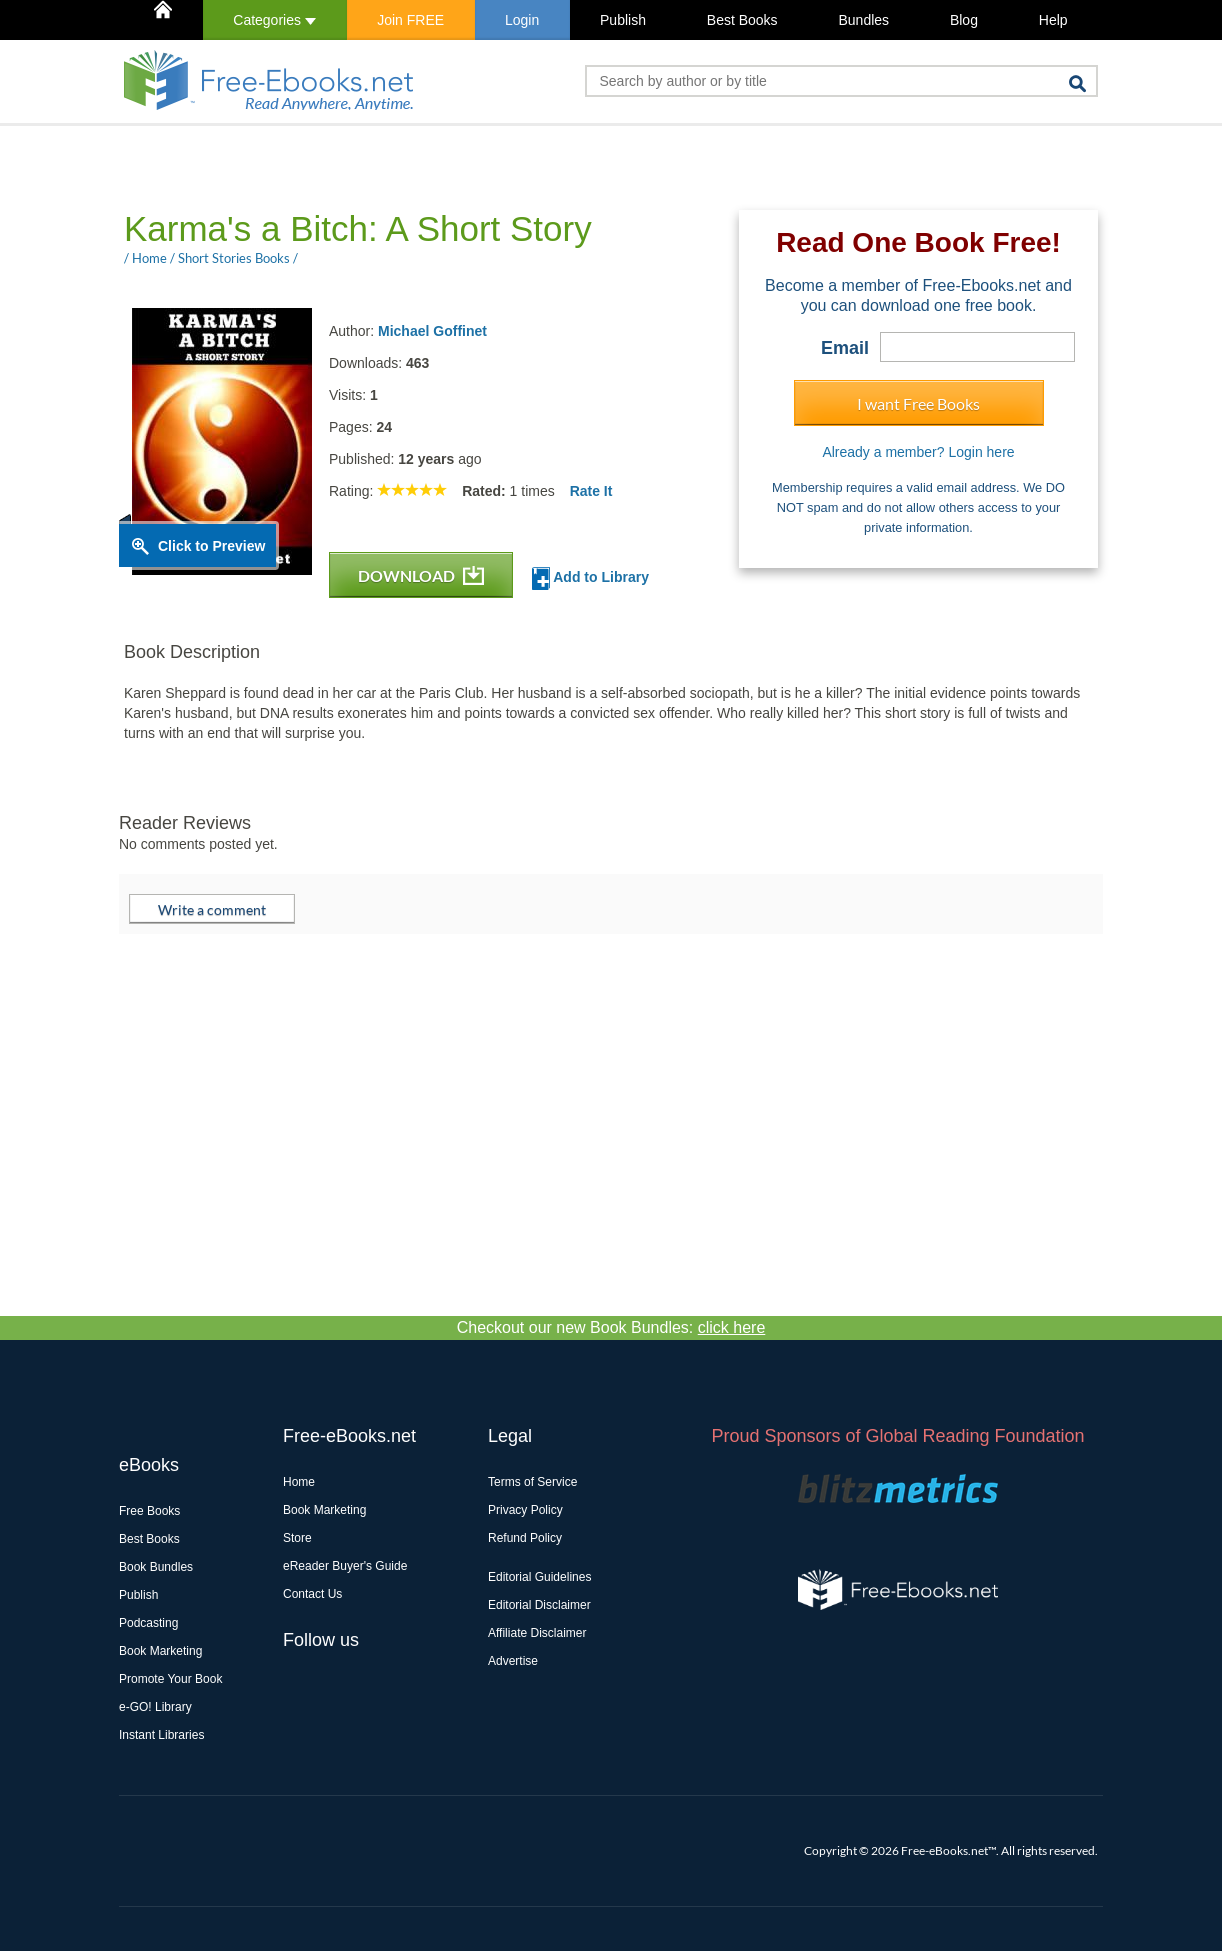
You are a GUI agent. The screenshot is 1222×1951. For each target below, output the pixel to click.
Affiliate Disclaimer (537, 1633)
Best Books (742, 20)
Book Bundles (156, 1567)
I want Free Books (918, 403)
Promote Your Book (170, 1679)
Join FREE (410, 20)
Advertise (513, 1661)
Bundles (863, 20)
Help (1053, 20)
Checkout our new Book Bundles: (611, 1327)
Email (845, 348)
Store (297, 1538)
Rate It (591, 491)
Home (299, 1482)
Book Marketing (160, 1651)
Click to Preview (211, 546)
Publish (623, 20)
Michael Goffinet (432, 331)
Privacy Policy (525, 1510)
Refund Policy (525, 1538)
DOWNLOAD (421, 575)
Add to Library (590, 578)
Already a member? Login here (918, 452)
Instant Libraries (161, 1735)
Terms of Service (532, 1482)
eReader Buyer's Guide (345, 1566)
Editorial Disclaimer (539, 1605)
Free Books (149, 1511)
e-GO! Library (155, 1707)
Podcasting (148, 1623)
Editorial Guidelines (539, 1577)
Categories (274, 20)
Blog (964, 20)
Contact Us (312, 1594)
